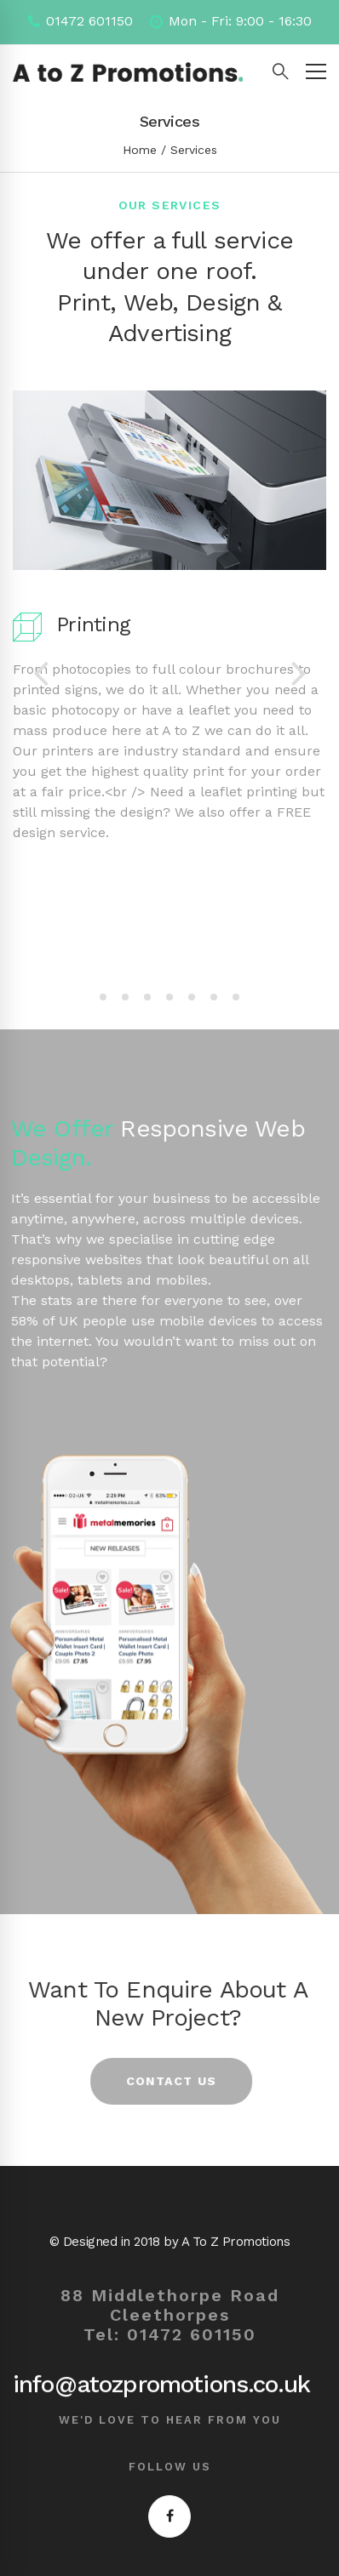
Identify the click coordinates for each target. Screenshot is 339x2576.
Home (140, 150)
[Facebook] (169, 2516)
